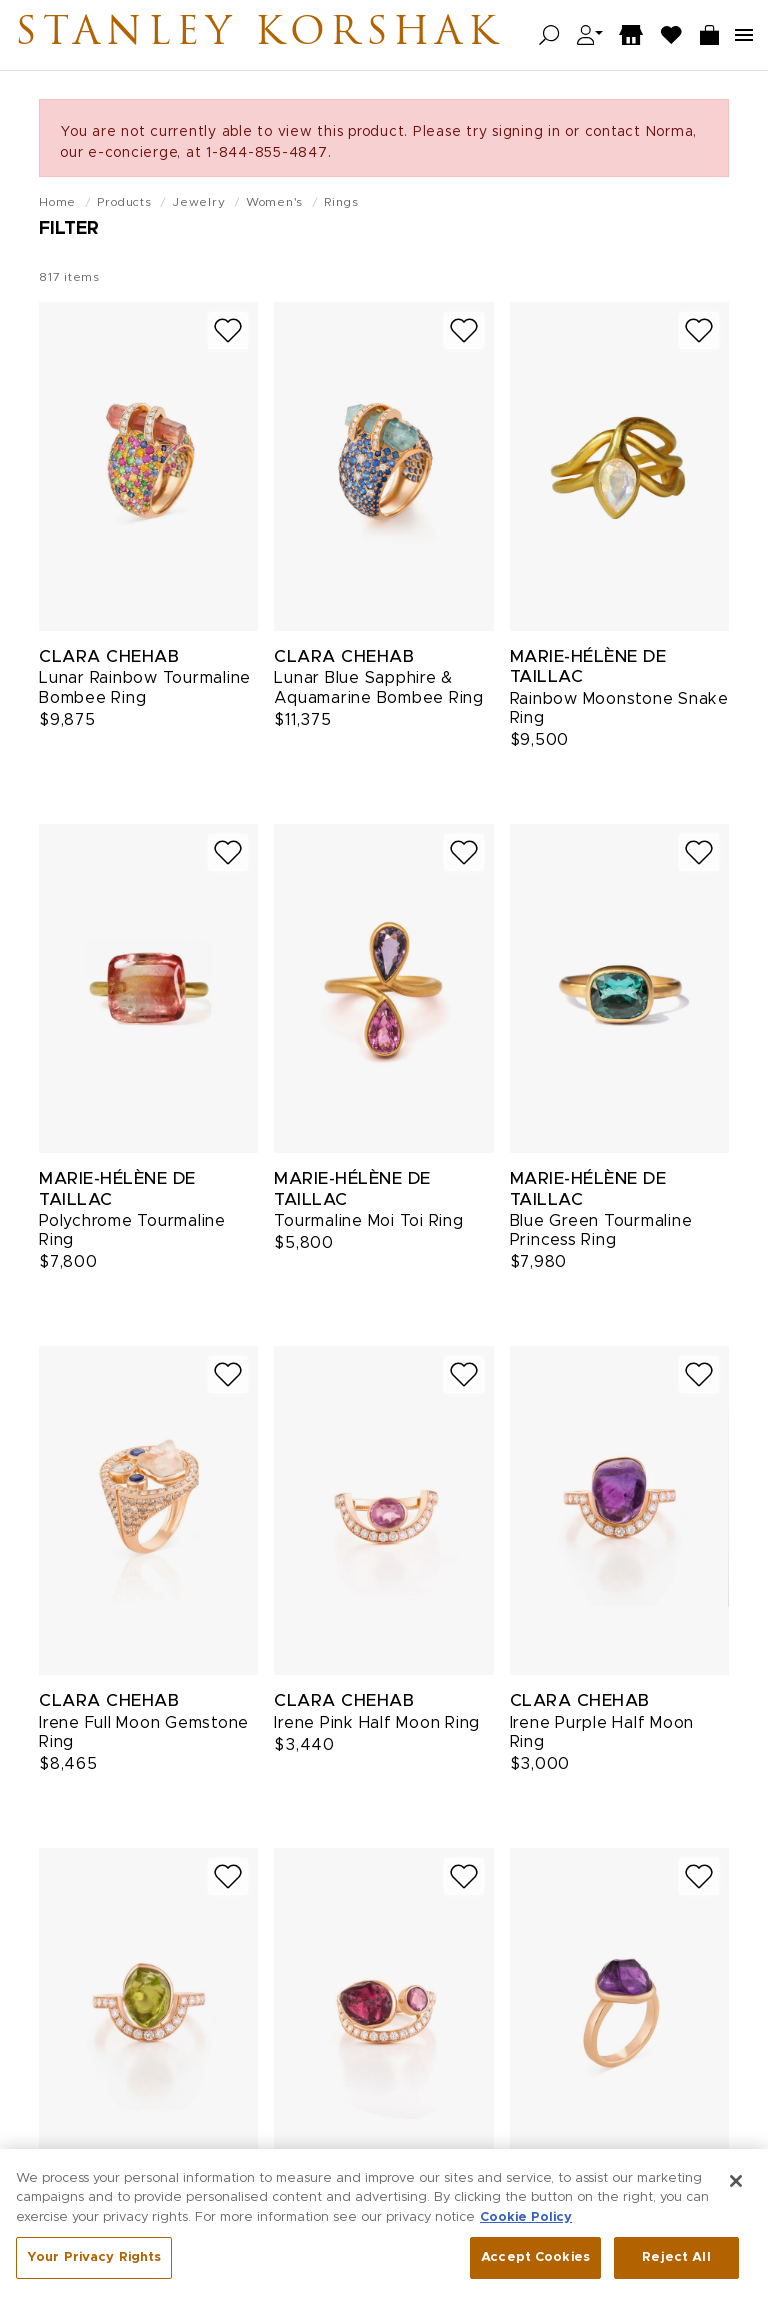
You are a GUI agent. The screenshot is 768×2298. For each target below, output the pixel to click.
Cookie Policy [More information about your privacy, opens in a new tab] (526, 2222)
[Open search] (549, 35)
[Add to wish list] (228, 330)
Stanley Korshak (259, 35)
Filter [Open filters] (69, 229)
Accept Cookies (535, 2263)
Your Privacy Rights (94, 2263)
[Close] (736, 2186)
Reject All (676, 2263)
